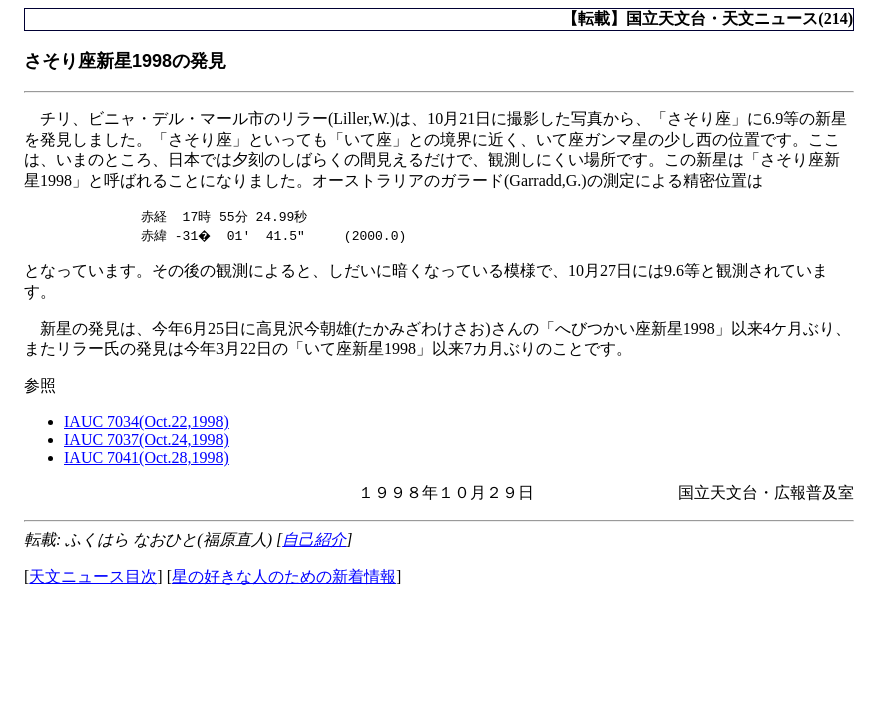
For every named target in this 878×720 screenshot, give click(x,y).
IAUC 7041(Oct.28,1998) (146, 458)
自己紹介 (314, 540)
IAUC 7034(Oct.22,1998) (146, 422)
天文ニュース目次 (93, 577)
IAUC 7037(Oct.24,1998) (146, 440)
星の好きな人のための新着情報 (284, 577)
